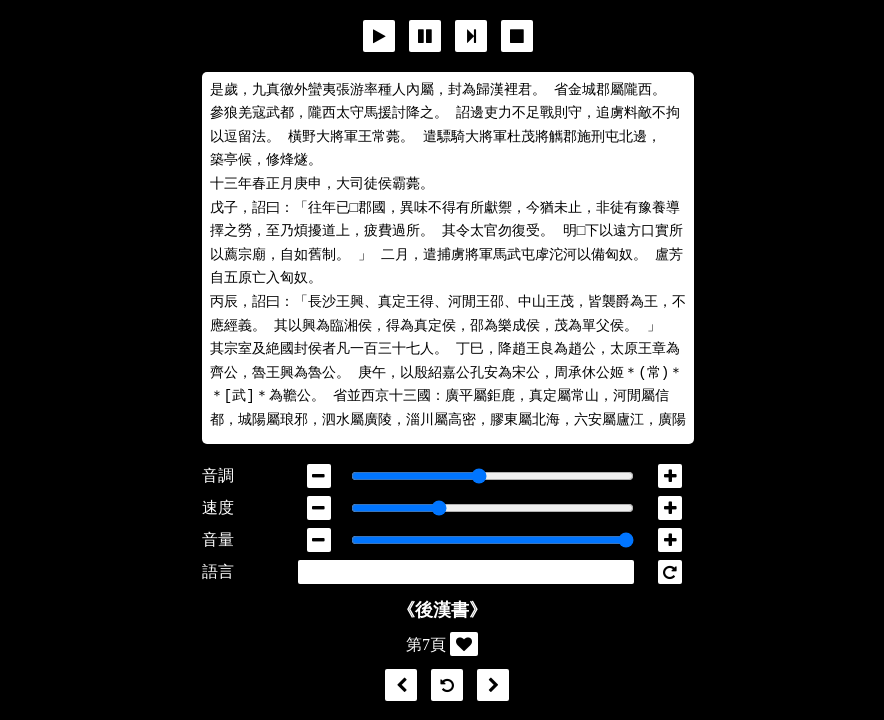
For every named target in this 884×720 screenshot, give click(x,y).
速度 (218, 507)
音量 (218, 539)
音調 (218, 475)
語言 (218, 571)
